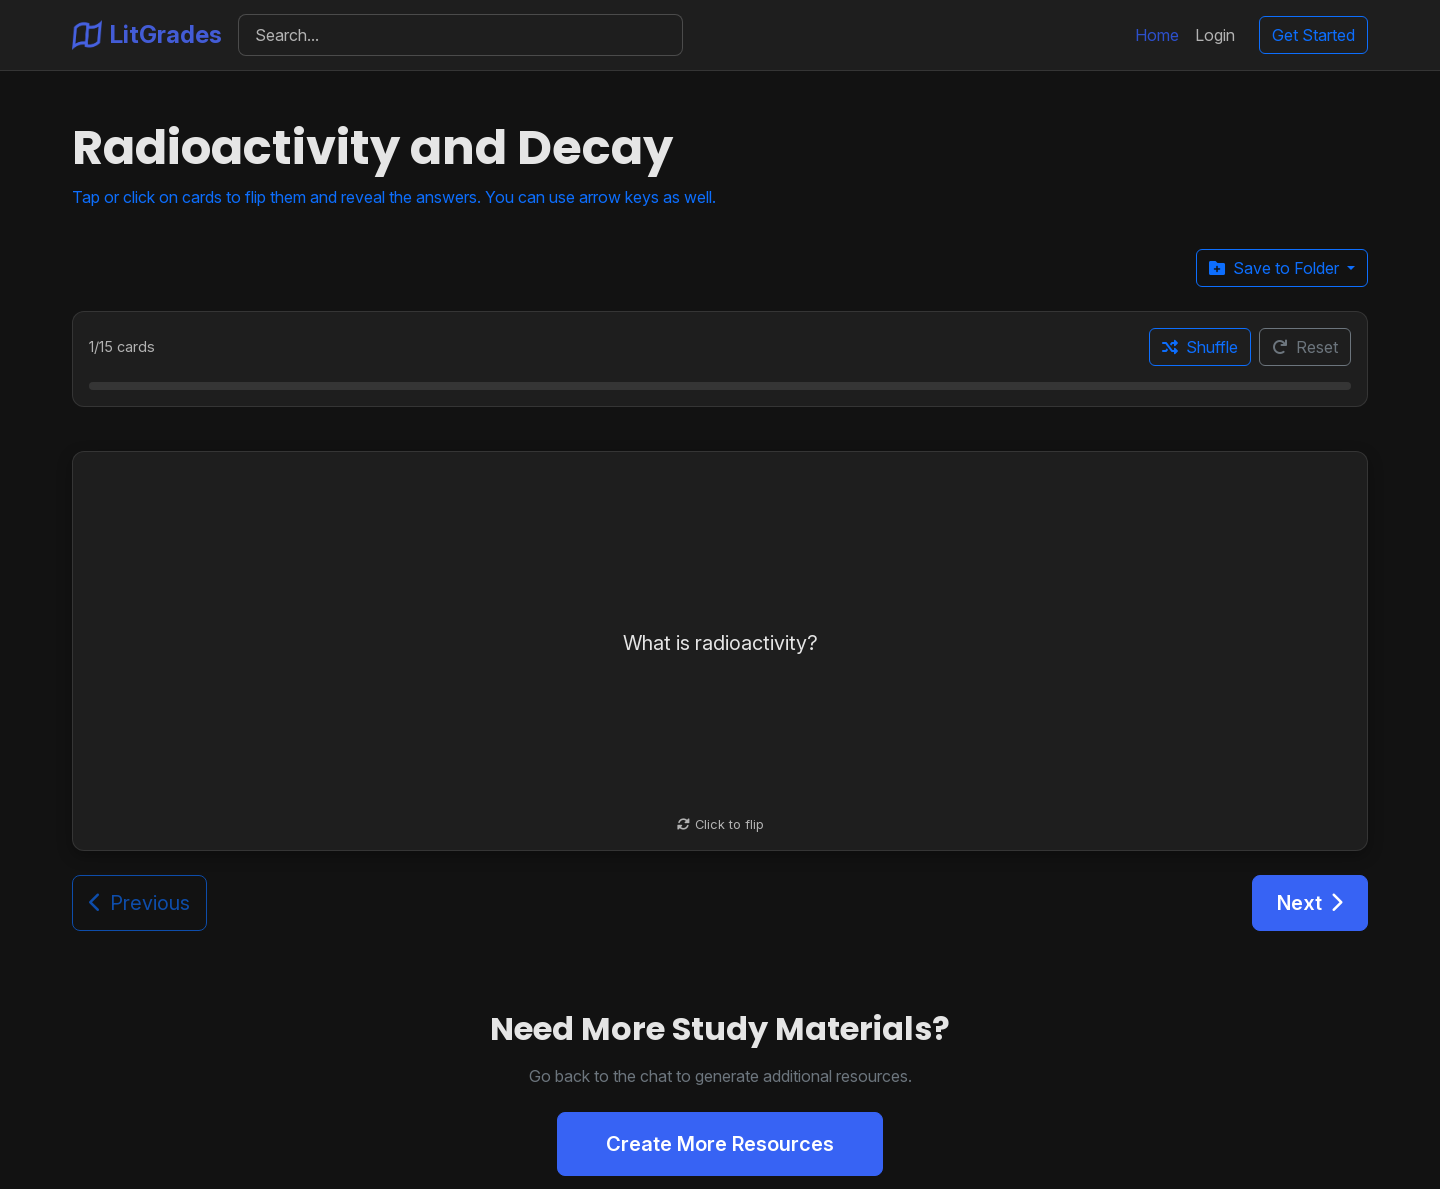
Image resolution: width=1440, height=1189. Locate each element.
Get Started (1313, 35)
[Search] (460, 35)
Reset (1305, 347)
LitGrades (147, 35)
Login (1215, 35)
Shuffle (1200, 347)
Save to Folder (1276, 268)
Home (1157, 35)
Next (1310, 903)
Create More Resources (720, 1144)
